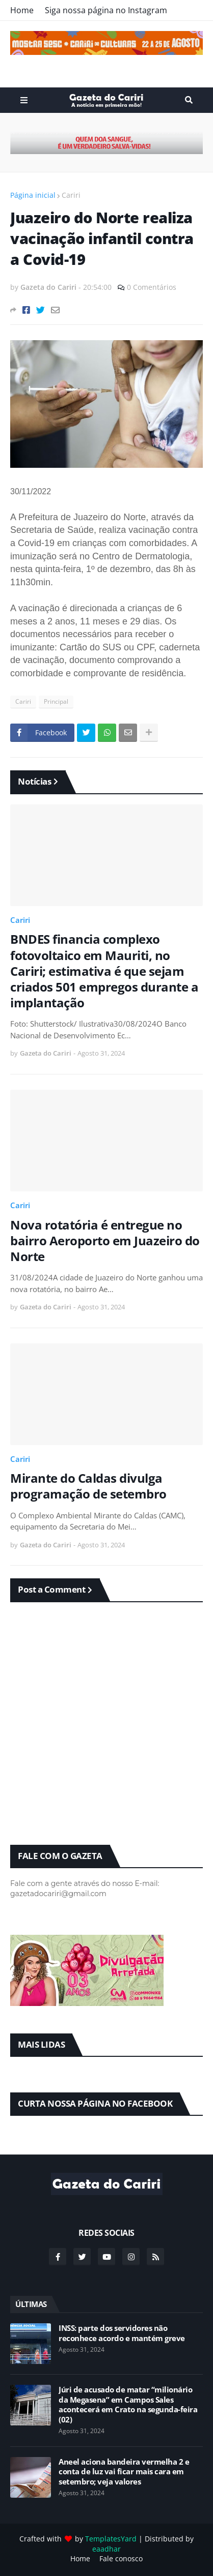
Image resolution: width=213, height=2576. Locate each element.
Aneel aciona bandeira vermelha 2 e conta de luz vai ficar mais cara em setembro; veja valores (124, 2472)
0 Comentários (151, 287)
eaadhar (106, 2549)
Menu (24, 100)
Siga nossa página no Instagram (106, 10)
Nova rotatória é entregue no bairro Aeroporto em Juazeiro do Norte (105, 1241)
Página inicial (33, 195)
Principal (56, 701)
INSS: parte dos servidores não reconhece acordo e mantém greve (122, 2333)
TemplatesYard (111, 2538)
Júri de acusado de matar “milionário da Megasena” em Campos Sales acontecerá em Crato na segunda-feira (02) (128, 2404)
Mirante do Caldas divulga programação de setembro (88, 1486)
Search (189, 100)
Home (22, 10)
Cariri (71, 195)
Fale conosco (121, 2558)
